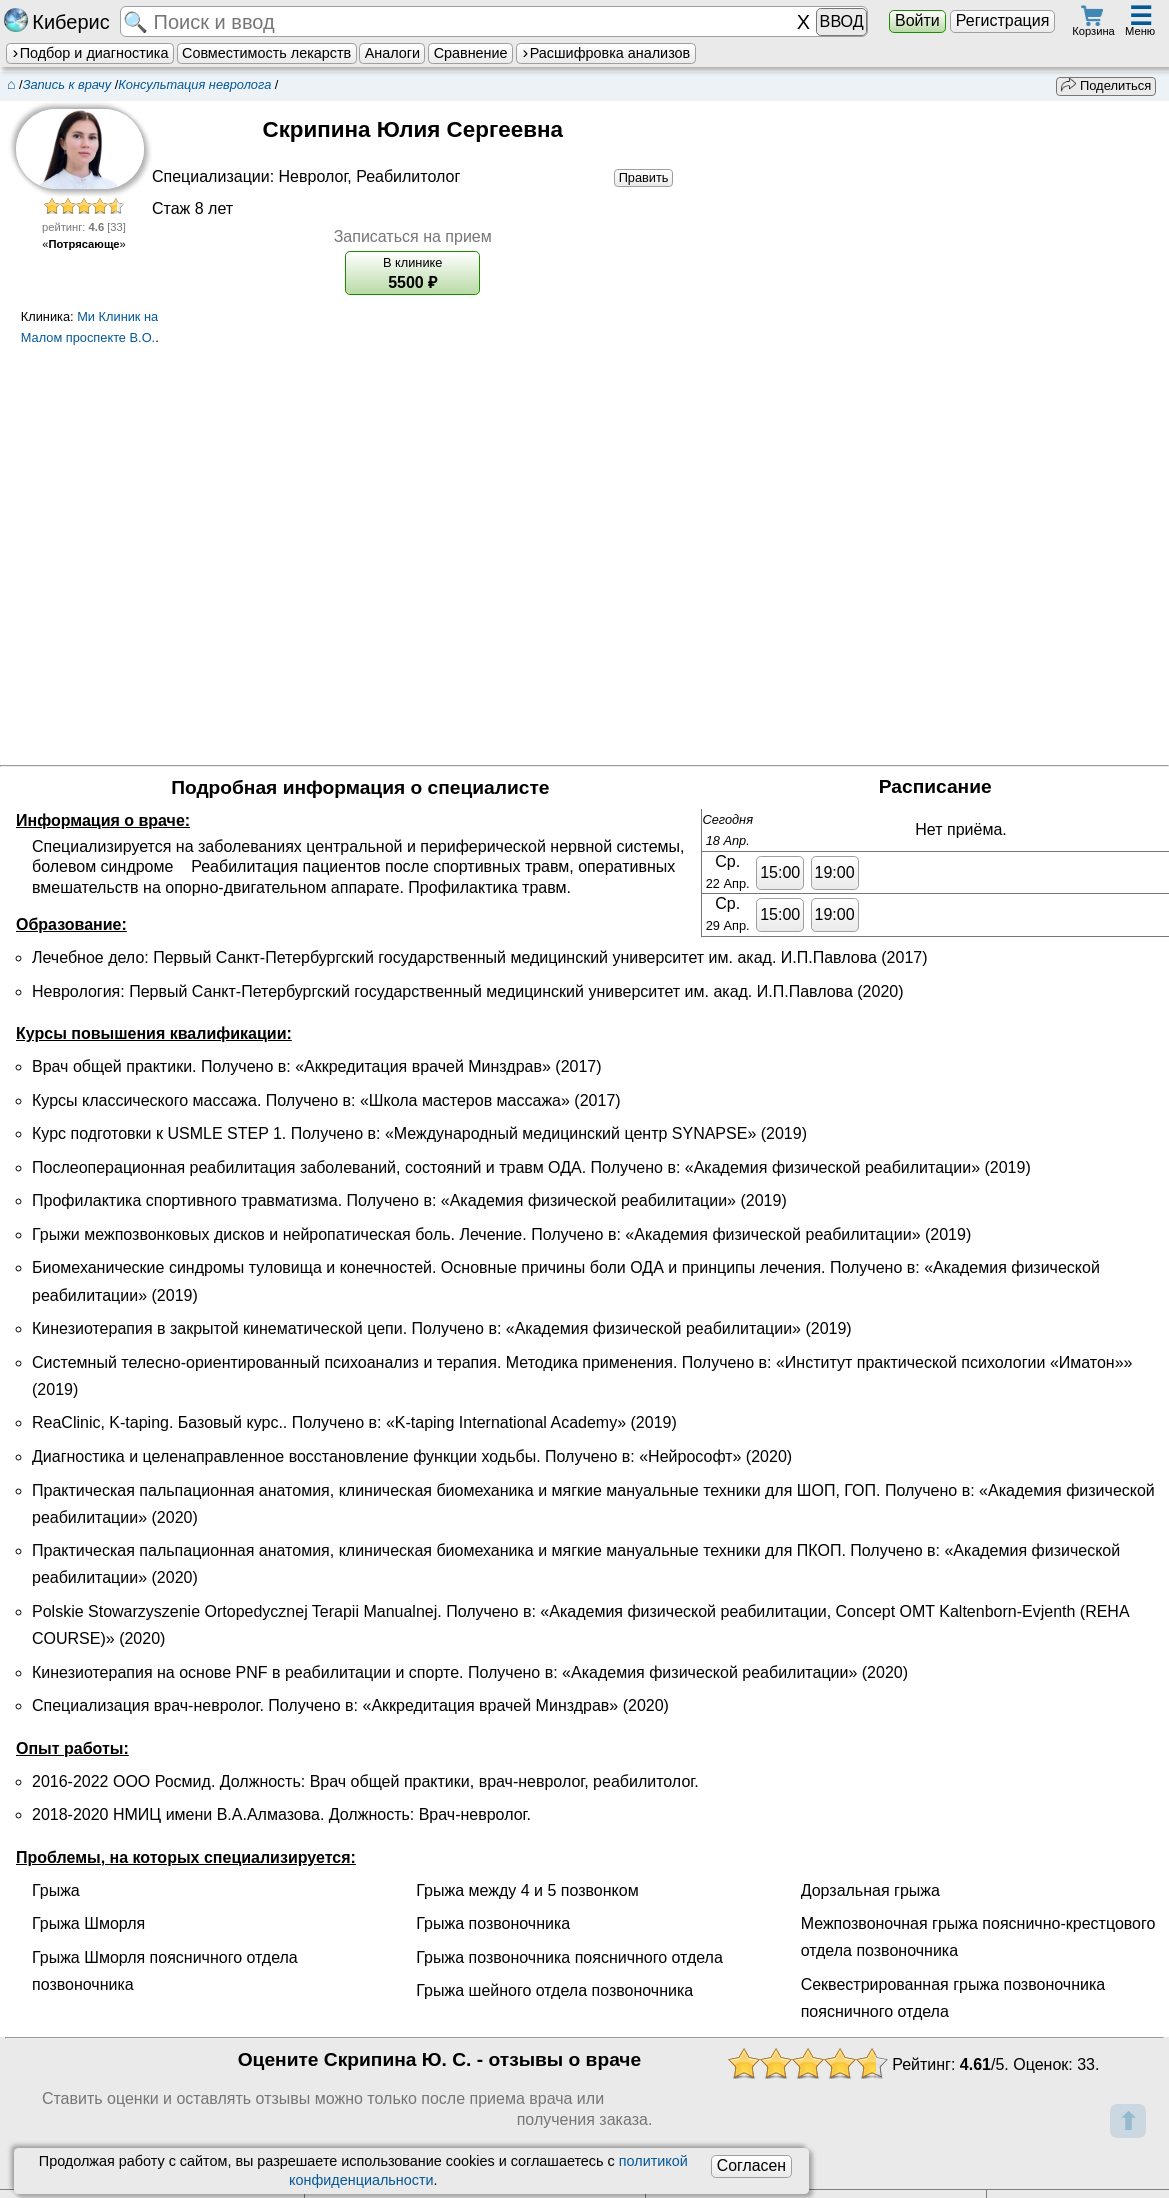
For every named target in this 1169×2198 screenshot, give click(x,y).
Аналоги (392, 53)
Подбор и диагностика (89, 53)
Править (644, 176)
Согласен (751, 2165)
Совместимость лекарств (266, 53)
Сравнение (471, 53)
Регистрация (1003, 20)
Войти (917, 20)
